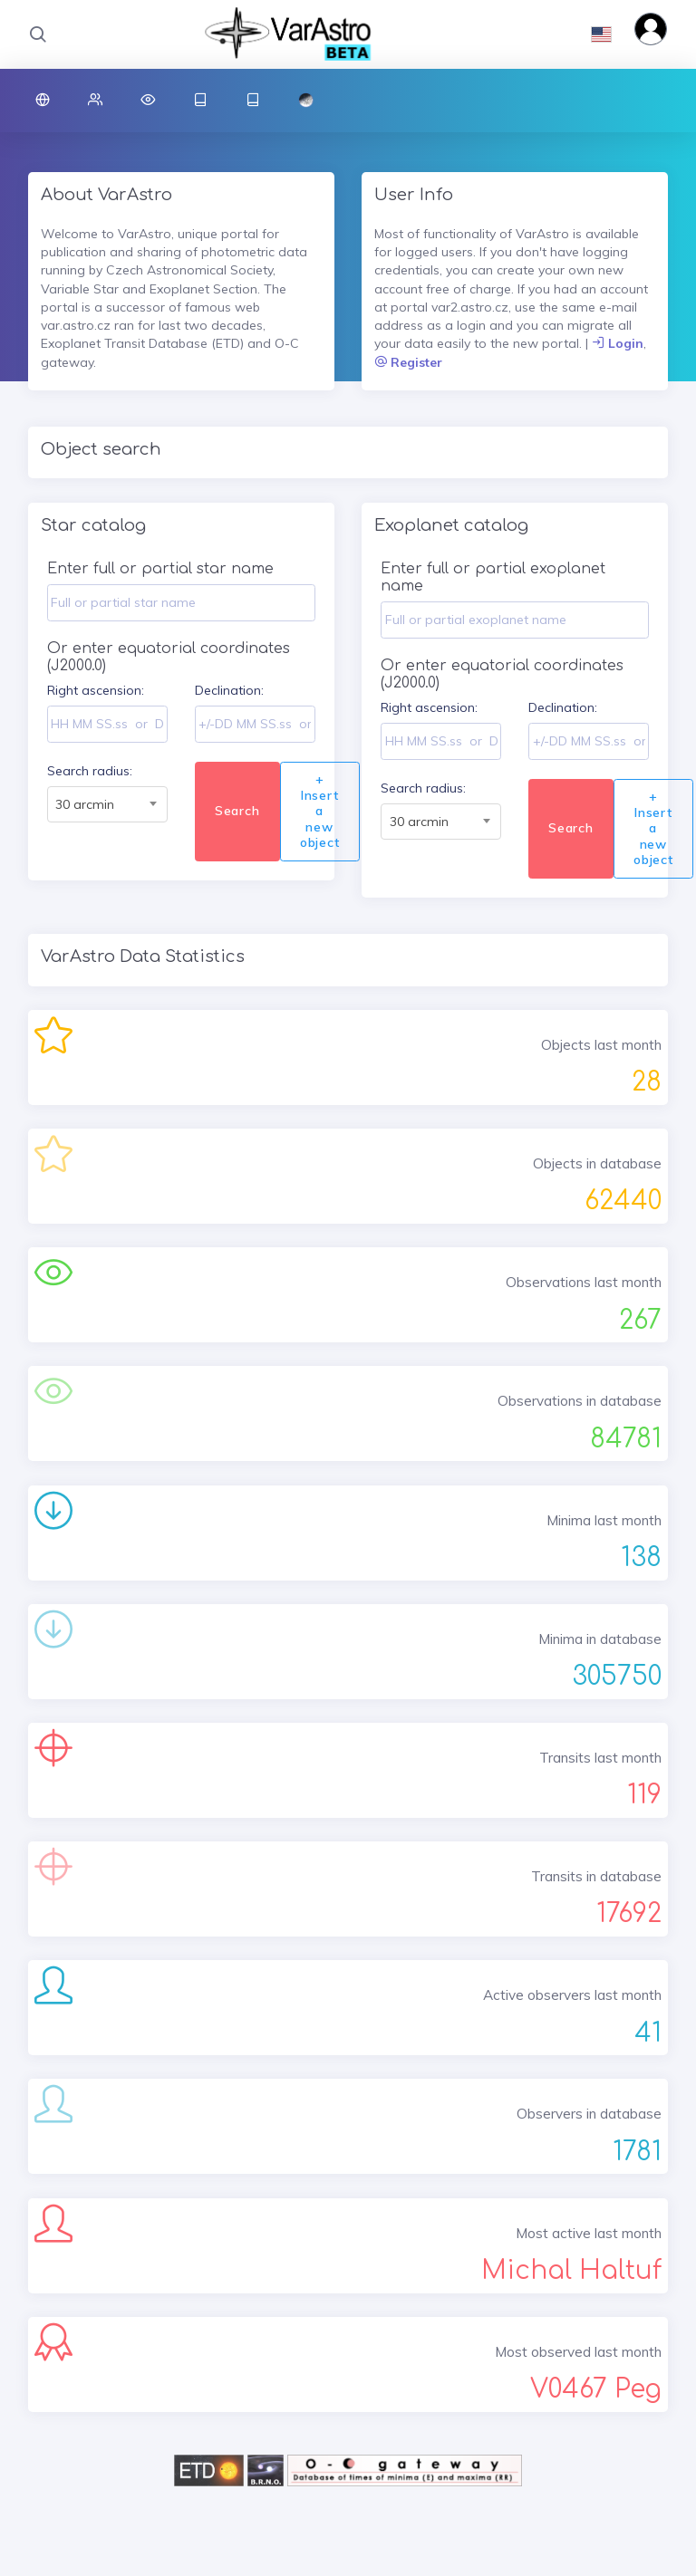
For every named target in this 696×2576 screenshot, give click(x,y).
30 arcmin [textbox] (84, 804)
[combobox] (107, 804)
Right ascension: (95, 690)
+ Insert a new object (320, 811)
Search (237, 811)
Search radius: (89, 771)
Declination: (229, 690)
